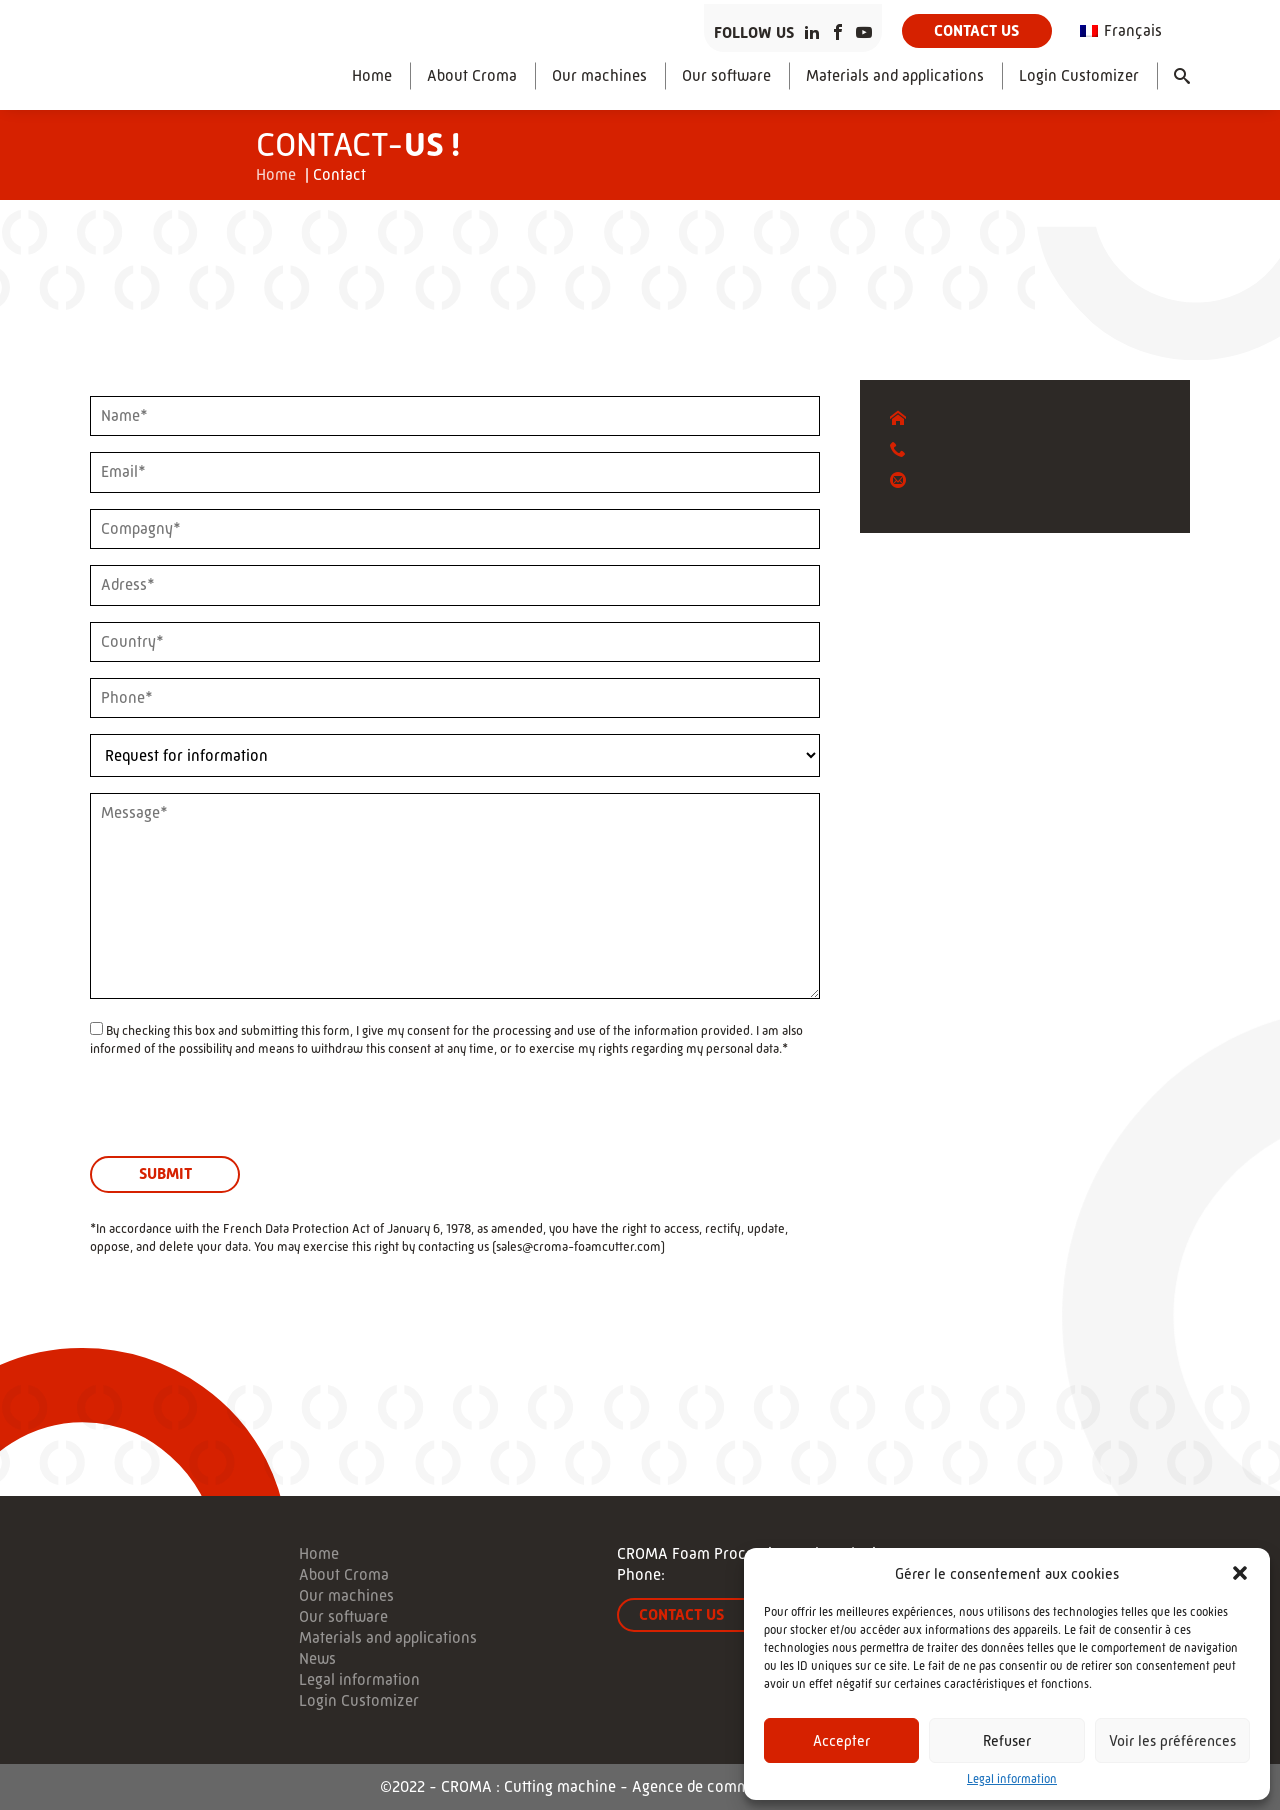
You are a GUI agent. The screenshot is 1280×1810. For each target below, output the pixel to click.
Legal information (1012, 1779)
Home (372, 75)
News (317, 1659)
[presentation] (242, 1117)
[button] (1240, 1573)
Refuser (1007, 1740)
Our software (726, 75)
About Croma (472, 75)
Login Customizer (1079, 75)
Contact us (976, 30)
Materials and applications (895, 75)
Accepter (841, 1740)
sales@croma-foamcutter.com (578, 1246)
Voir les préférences (1172, 1740)
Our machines (599, 75)
